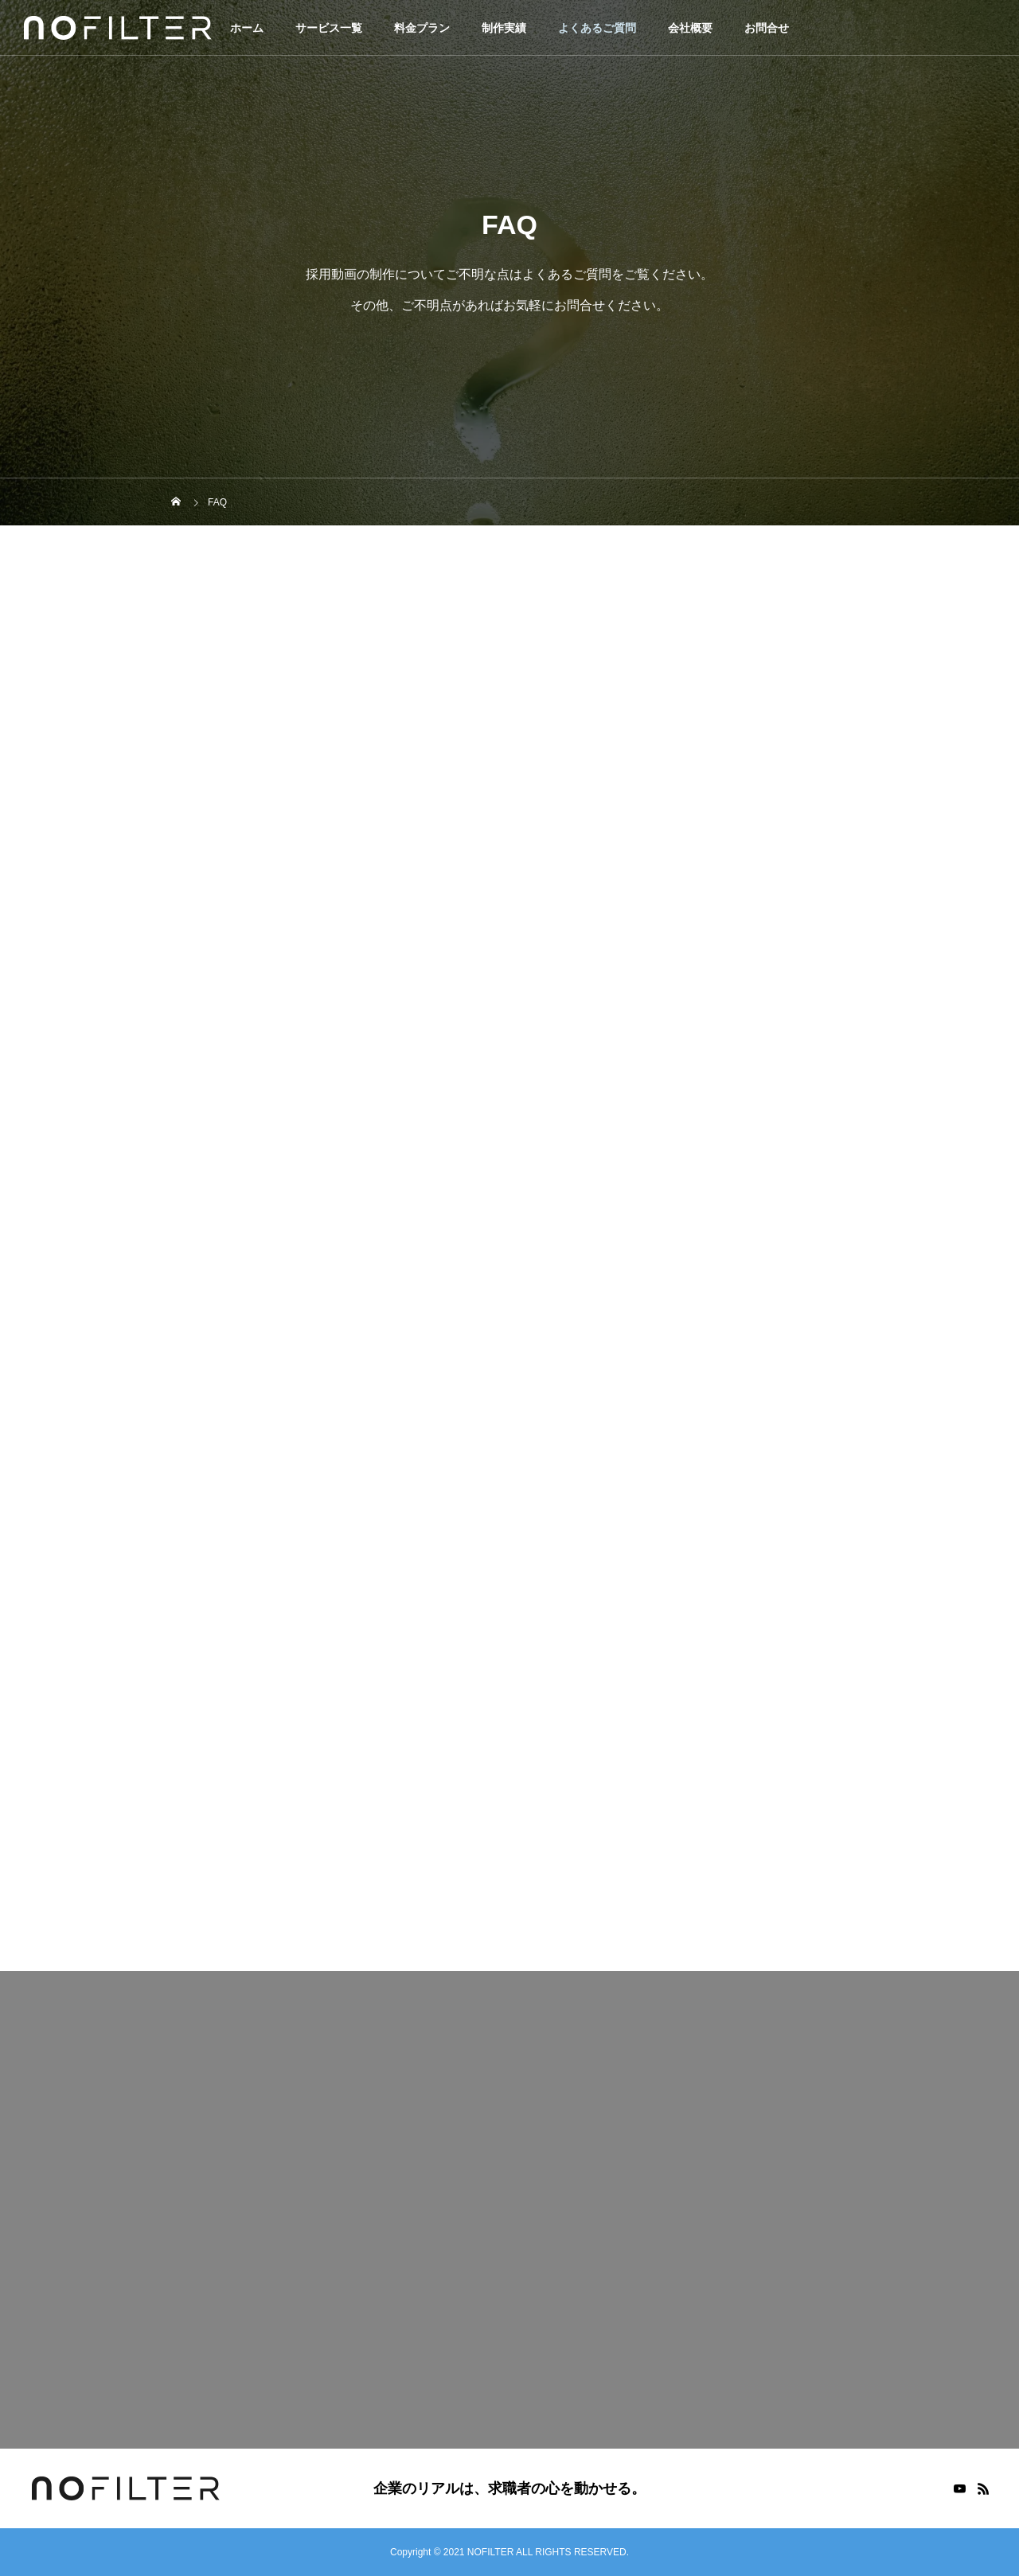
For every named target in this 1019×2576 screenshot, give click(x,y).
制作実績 (504, 27)
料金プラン (422, 27)
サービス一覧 (328, 27)
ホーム (247, 27)
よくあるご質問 (597, 27)
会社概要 (690, 27)
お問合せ (766, 27)
